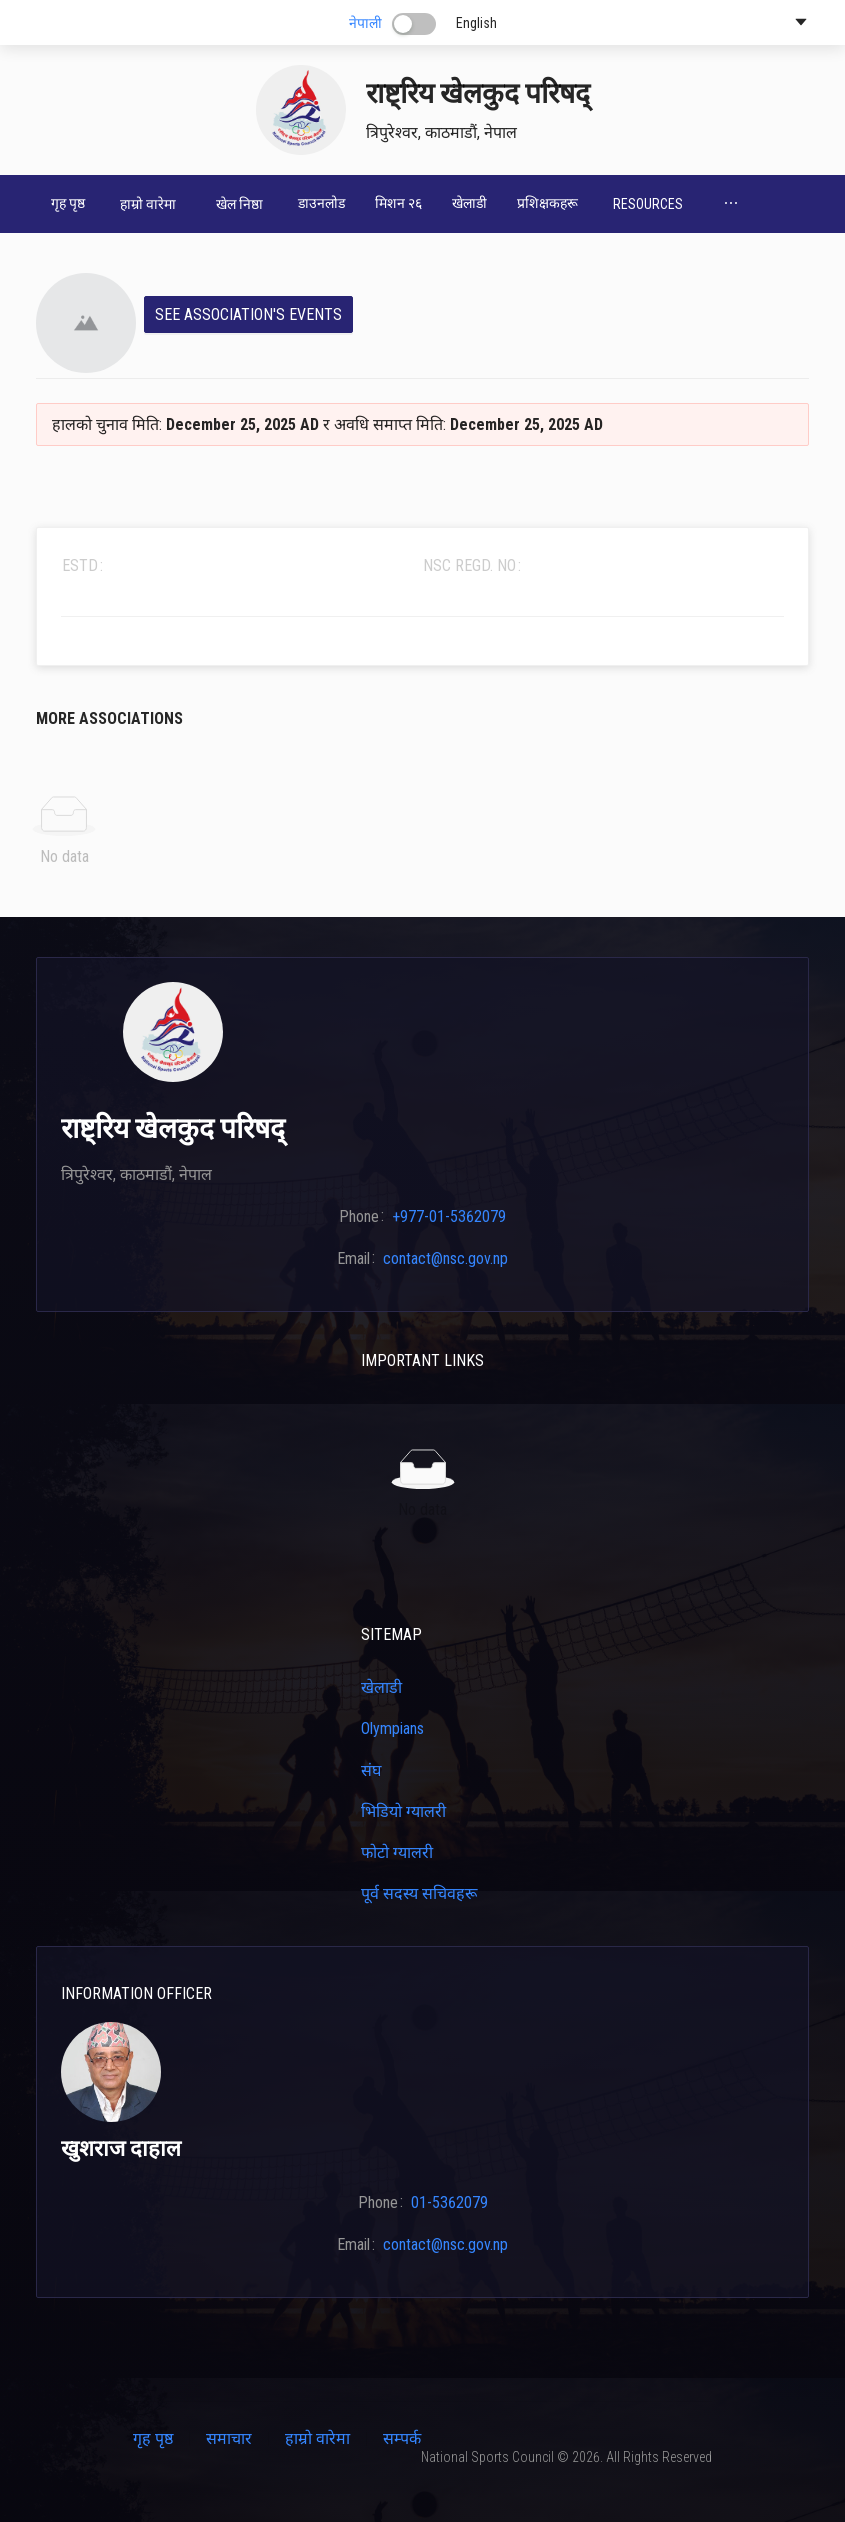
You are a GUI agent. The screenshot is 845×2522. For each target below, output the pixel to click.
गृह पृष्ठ (68, 203)
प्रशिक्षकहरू (547, 203)
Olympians (392, 1728)
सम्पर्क (402, 2438)
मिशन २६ (398, 203)
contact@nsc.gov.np (445, 1258)
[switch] (414, 24)
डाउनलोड (321, 203)
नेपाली (365, 23)
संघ (371, 1770)
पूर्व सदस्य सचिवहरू (419, 1893)
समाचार (229, 2438)
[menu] (422, 204)
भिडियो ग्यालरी (403, 1811)
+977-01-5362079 (449, 1216)
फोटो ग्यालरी (397, 1852)
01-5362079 (449, 2202)
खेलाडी (469, 203)
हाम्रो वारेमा (317, 2438)
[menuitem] (68, 204)
